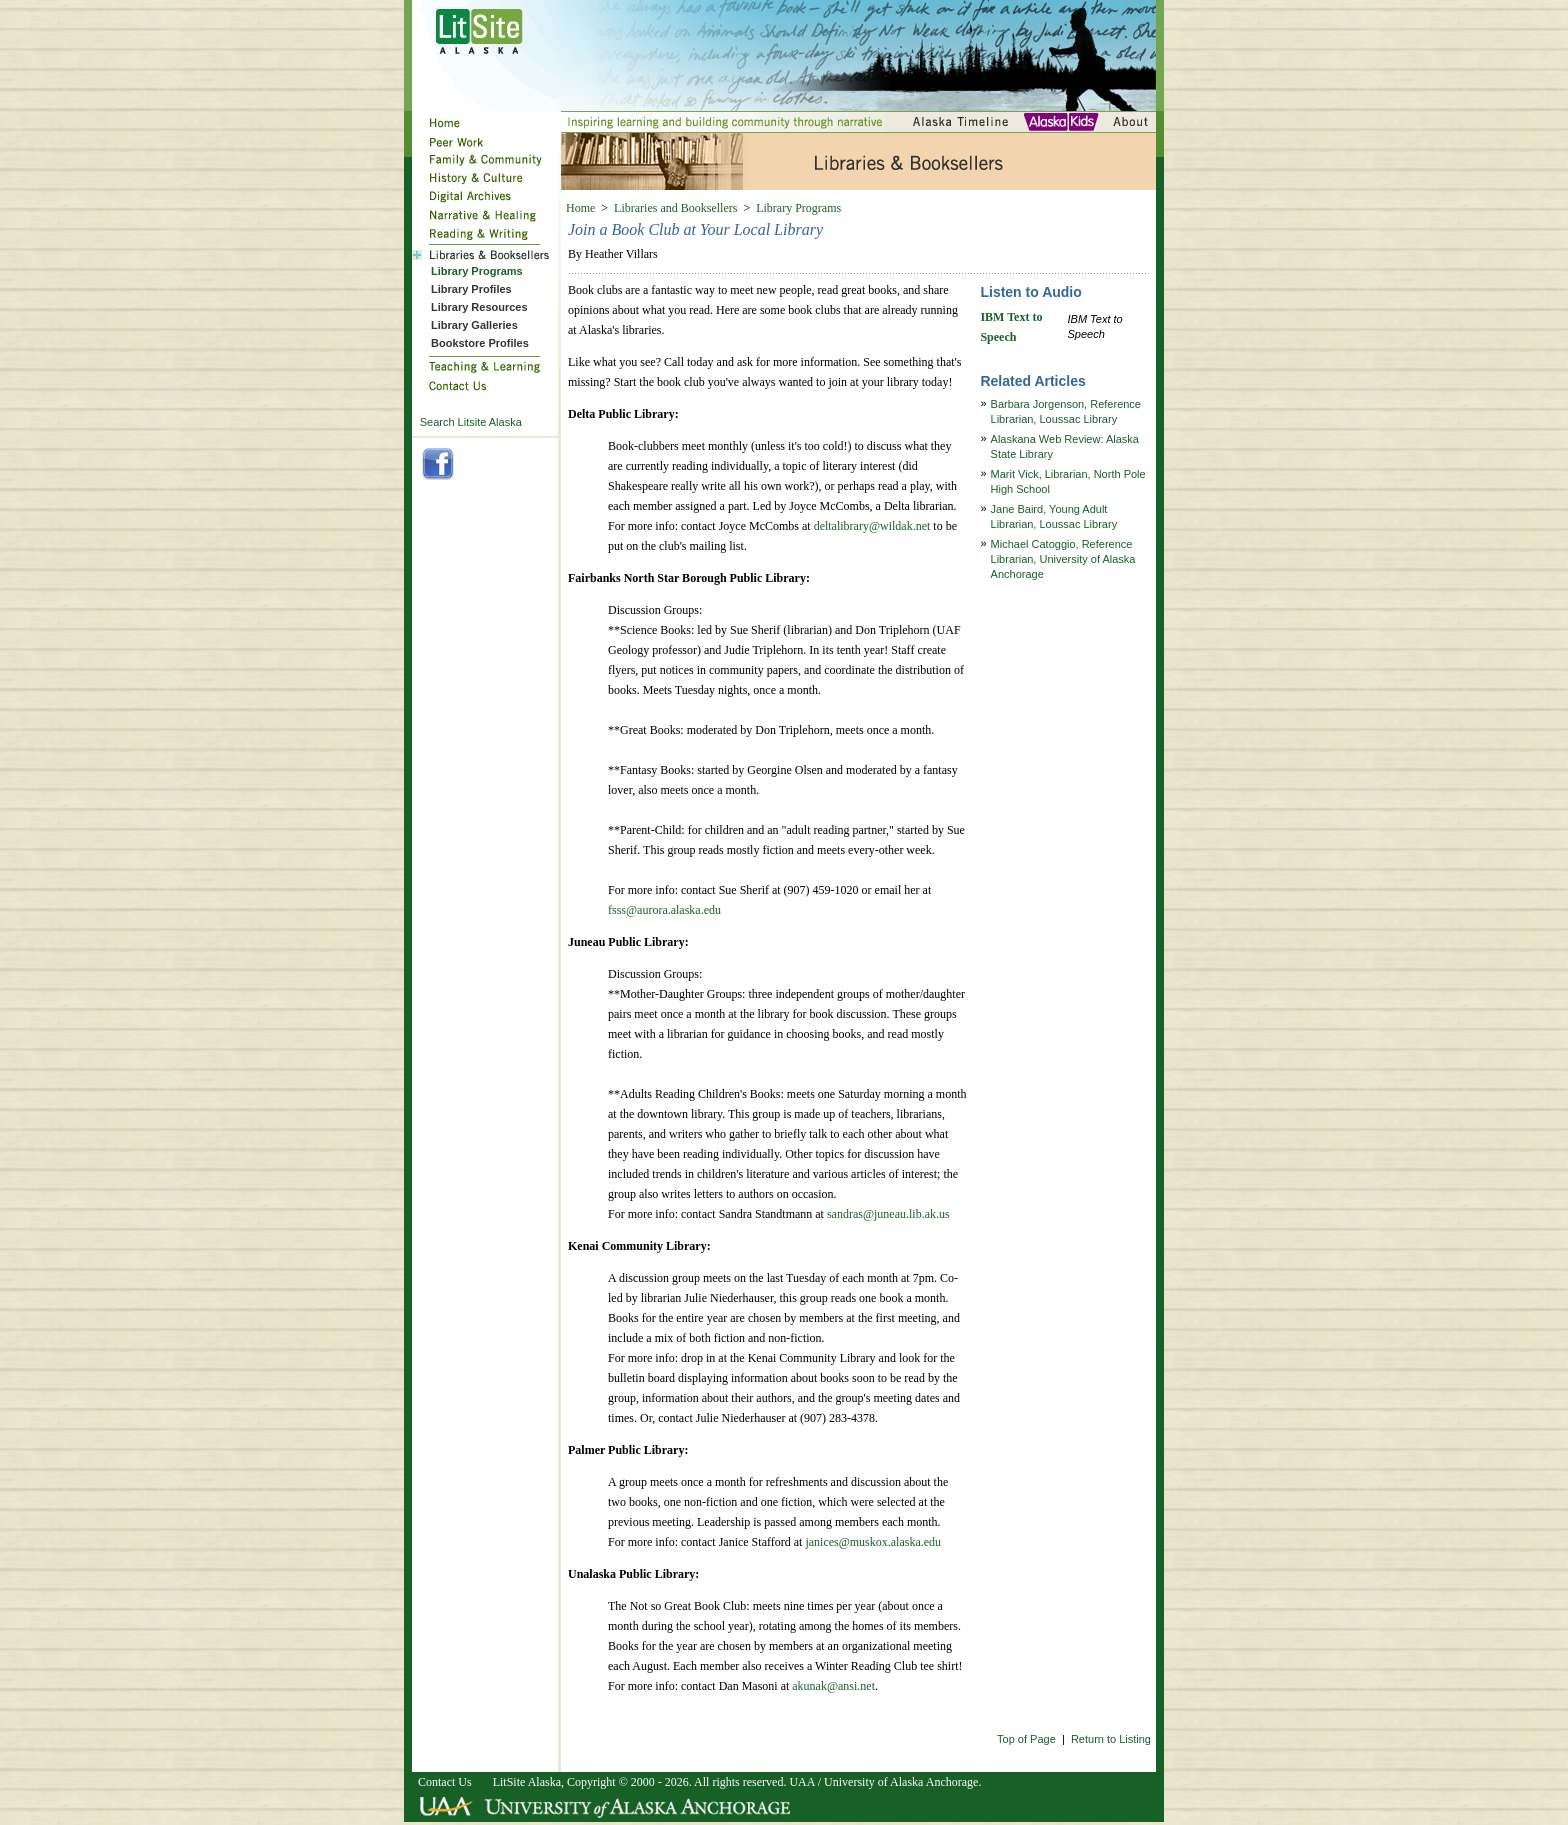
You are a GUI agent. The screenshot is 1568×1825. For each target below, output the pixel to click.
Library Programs (798, 208)
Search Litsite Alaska (471, 422)
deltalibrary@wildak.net (872, 526)
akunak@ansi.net (833, 1686)
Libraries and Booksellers (675, 208)
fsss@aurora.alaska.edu (664, 910)
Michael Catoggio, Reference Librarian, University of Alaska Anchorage (1063, 559)
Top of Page (1026, 1739)
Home (580, 208)
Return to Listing (1111, 1739)
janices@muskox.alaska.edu (873, 1542)
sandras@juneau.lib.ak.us (888, 1214)
